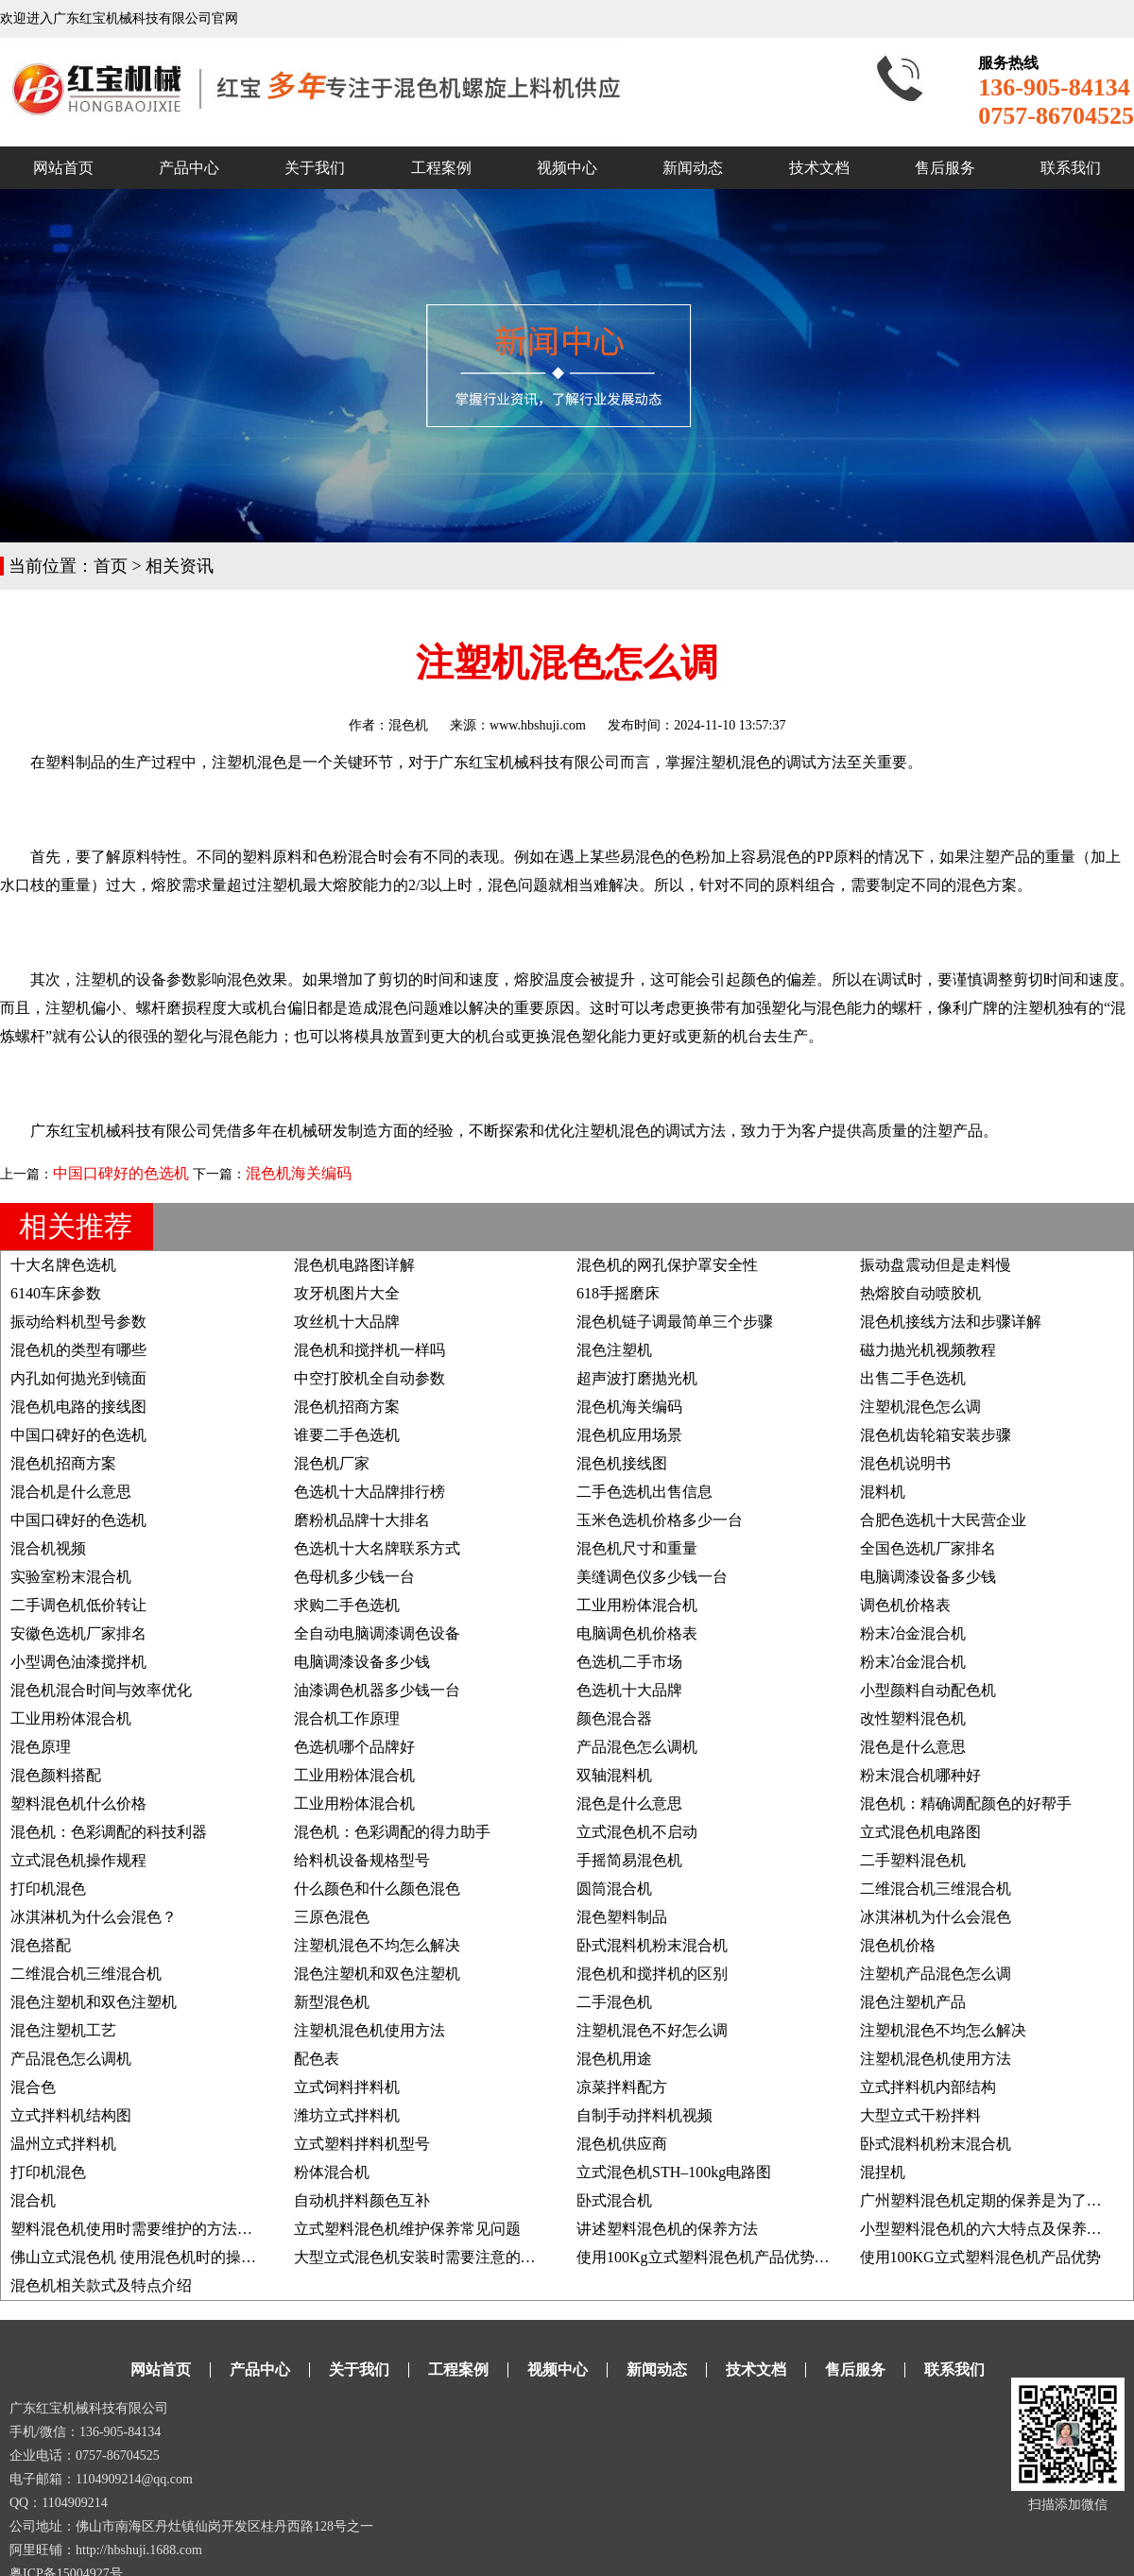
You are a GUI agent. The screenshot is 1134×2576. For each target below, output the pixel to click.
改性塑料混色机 (913, 1718)
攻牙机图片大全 (347, 1293)
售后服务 (945, 168)
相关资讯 (180, 566)
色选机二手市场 (629, 1662)
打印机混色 (48, 1888)
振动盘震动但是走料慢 (935, 1265)
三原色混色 (331, 1917)
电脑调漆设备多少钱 (928, 1577)
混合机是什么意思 (70, 1492)
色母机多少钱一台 (354, 1577)
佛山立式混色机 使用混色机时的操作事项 (148, 2257)
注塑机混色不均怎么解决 (377, 1945)
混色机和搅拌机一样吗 (369, 1350)
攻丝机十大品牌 (347, 1322)
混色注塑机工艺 (63, 2030)
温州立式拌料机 (63, 2144)
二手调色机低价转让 (78, 1605)
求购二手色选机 (347, 1605)
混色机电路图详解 (354, 1265)
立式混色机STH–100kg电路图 (673, 2172)
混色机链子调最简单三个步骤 (674, 1322)
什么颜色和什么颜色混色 (377, 1888)
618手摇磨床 (618, 1293)
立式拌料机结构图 (70, 2115)
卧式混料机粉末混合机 (652, 1945)
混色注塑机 (614, 1350)
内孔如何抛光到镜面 (78, 1378)
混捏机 (882, 2172)
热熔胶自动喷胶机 (920, 1293)
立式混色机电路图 (920, 1832)
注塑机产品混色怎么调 (935, 1974)
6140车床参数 (55, 1293)
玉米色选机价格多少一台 (659, 1520)
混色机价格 (898, 1945)
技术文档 (819, 168)
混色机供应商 (621, 2144)
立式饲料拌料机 (347, 2087)
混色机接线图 (621, 1463)
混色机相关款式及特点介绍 (101, 2285)
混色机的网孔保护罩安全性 (667, 1265)
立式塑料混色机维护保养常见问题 (407, 2229)
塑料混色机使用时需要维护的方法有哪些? (149, 2229)
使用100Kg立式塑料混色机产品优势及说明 (718, 2257)
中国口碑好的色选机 (121, 1173)
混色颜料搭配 (55, 1775)
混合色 (33, 2087)
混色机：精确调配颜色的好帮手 (966, 1803)
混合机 (33, 2200)
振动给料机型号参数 (78, 1322)
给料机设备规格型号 (362, 1860)
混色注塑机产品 (913, 2002)
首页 (111, 566)
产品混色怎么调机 (636, 1747)
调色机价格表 (905, 1605)
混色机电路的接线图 (78, 1407)
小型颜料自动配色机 (928, 1690)
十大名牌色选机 (63, 1265)
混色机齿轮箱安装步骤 (935, 1435)
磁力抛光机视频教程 (928, 1350)
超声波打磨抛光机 (636, 1378)
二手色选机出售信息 (644, 1492)
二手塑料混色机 (913, 1860)
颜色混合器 (614, 1718)
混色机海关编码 (299, 1173)
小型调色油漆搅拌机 (78, 1662)
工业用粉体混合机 (636, 1605)
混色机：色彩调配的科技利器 (108, 1832)
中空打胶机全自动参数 (369, 1378)
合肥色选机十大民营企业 (943, 1520)
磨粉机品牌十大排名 (362, 1520)
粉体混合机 (331, 2172)
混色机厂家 (331, 1463)
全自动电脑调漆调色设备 (377, 1633)
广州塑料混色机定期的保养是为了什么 (988, 2200)
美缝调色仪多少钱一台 (652, 1577)
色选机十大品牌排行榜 (369, 1492)
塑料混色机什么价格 (78, 1803)
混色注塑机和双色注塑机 (377, 1974)
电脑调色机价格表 (636, 1633)
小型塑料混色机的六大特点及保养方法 (988, 2229)
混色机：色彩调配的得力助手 (392, 1832)
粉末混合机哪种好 (920, 1775)
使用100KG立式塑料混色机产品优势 (980, 2257)
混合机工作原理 (347, 1718)
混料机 (882, 1492)
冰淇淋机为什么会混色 (935, 1917)
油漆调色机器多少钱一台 (377, 1690)
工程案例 (441, 168)
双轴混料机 (614, 1775)
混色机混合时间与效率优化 (101, 1690)
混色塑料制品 (621, 1917)
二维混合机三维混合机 (935, 1888)
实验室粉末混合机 (70, 1577)
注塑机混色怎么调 (920, 1407)
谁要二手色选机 (347, 1435)
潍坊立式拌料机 (347, 2115)
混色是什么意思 (913, 1747)
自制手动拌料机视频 (644, 2115)
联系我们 (1070, 168)
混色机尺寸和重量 (636, 1548)
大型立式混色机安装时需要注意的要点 (422, 2257)
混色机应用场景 (629, 1435)
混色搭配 (40, 1945)
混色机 (408, 725)
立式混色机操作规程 (78, 1860)
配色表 (316, 2059)
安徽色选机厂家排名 (78, 1633)
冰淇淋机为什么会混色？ (93, 1917)
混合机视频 (48, 1548)
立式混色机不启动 (636, 1832)
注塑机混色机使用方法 (369, 2030)
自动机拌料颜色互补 (362, 2200)
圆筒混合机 (614, 1888)
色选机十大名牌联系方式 (377, 1548)
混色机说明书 (905, 1463)
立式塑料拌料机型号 (362, 2144)
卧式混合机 (614, 2200)
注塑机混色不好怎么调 (652, 2030)
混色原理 (40, 1747)
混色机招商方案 (347, 1407)
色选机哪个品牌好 (354, 1747)
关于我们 (314, 168)
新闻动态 (692, 168)
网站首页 (63, 168)
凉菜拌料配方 (621, 2087)
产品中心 (189, 168)
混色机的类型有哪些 (78, 1350)
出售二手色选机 (913, 1378)
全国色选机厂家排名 (928, 1548)
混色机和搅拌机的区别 (652, 1974)
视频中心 (567, 168)
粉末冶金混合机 (913, 1633)
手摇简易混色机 (629, 1860)
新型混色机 (331, 2002)
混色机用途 (614, 2059)
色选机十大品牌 (629, 1690)
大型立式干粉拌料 (920, 2115)
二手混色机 (614, 2002)
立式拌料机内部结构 (928, 2087)
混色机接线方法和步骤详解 (950, 1322)
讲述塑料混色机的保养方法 (667, 2229)
